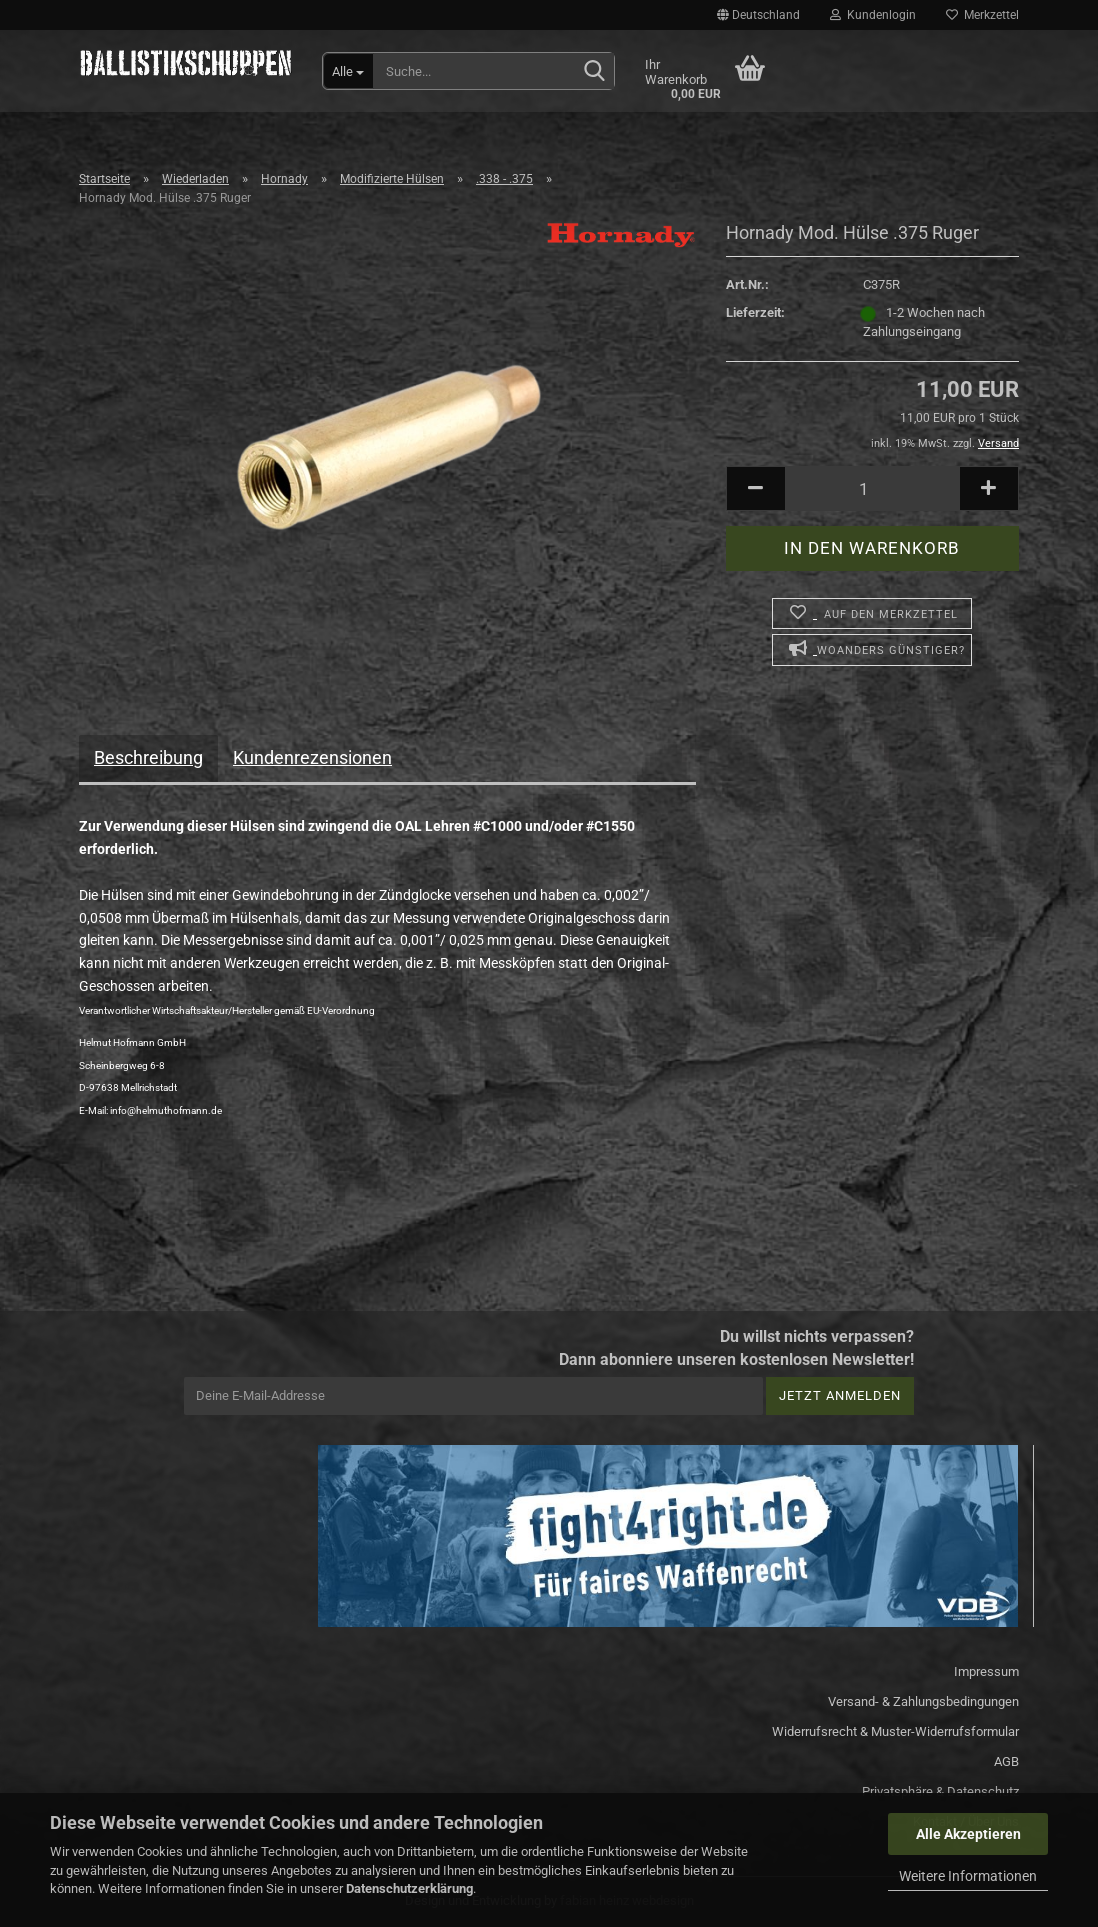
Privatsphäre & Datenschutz (940, 1791)
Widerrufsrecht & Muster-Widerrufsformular (895, 1731)
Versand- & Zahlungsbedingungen (923, 1701)
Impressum (986, 1671)
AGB (1006, 1761)
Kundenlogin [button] (873, 15)
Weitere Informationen (968, 1876)
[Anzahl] (872, 488)
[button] (758, 15)
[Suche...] (348, 71)
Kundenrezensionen (312, 757)
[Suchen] (595, 72)
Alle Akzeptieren (968, 1834)
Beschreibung (148, 757)
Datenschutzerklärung (409, 1888)
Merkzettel (982, 15)
